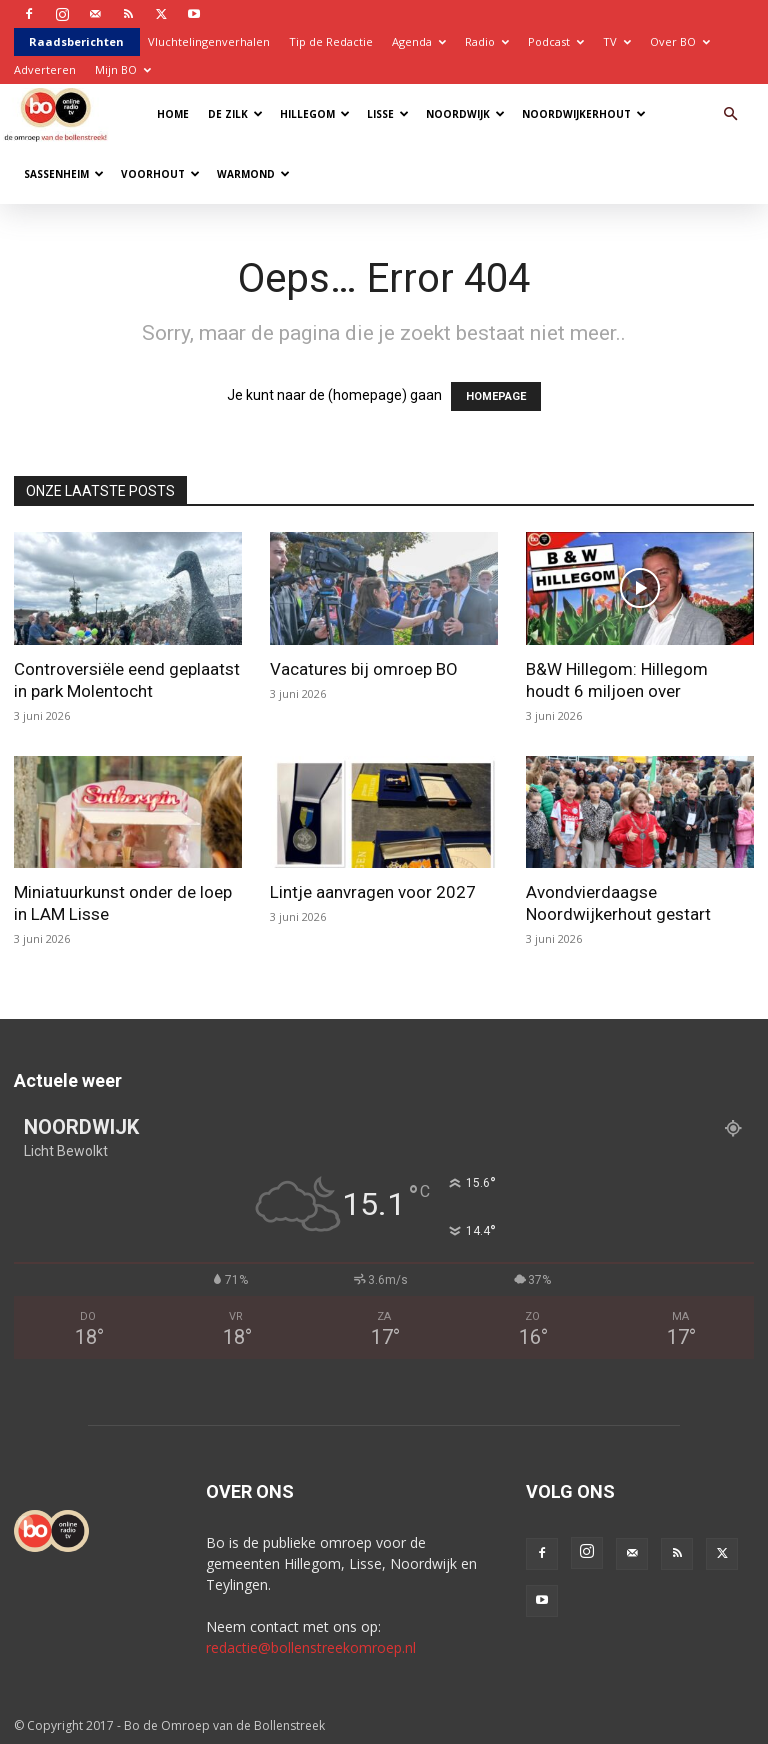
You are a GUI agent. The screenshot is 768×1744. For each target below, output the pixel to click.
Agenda (419, 41)
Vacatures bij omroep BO (364, 669)
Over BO (680, 41)
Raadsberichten (76, 41)
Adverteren (45, 69)
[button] (730, 114)
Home (173, 114)
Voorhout (160, 174)
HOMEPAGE (496, 396)
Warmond (253, 174)
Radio (487, 41)
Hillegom (315, 114)
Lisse (388, 114)
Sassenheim (64, 174)
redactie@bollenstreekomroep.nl (311, 1647)
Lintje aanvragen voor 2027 (373, 892)
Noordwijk (465, 114)
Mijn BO (123, 69)
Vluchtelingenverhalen (209, 41)
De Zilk (235, 114)
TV (617, 41)
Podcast (556, 41)
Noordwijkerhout (584, 114)
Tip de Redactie (331, 41)
